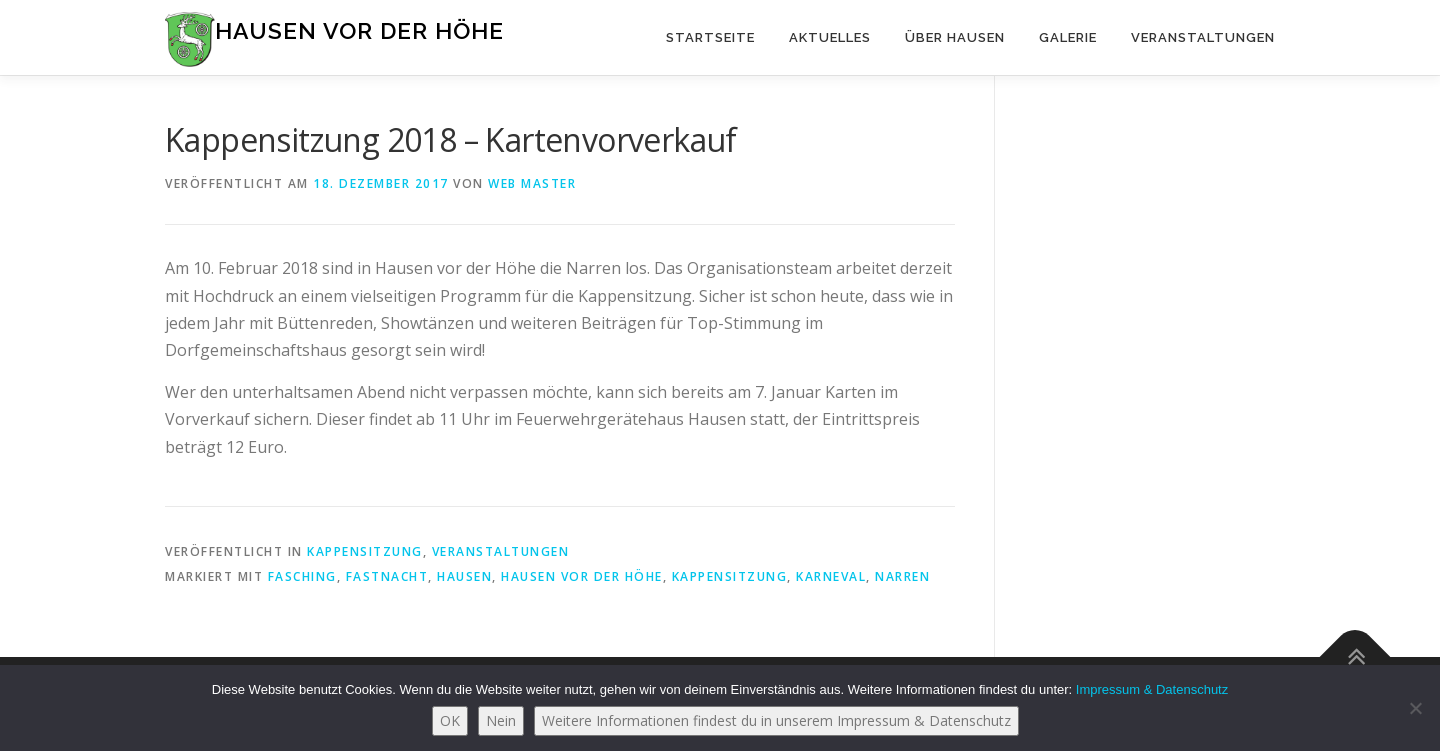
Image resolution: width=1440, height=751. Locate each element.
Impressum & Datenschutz (1152, 689)
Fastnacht (387, 576)
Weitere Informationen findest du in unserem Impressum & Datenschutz (776, 720)
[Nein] (1415, 708)
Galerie (1068, 37)
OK (450, 720)
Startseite (710, 37)
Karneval (831, 576)
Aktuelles (830, 37)
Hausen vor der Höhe (359, 30)
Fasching (302, 576)
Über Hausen (955, 37)
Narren (902, 576)
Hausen (464, 576)
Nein (501, 720)
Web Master (532, 183)
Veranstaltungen (1203, 37)
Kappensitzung (365, 551)
